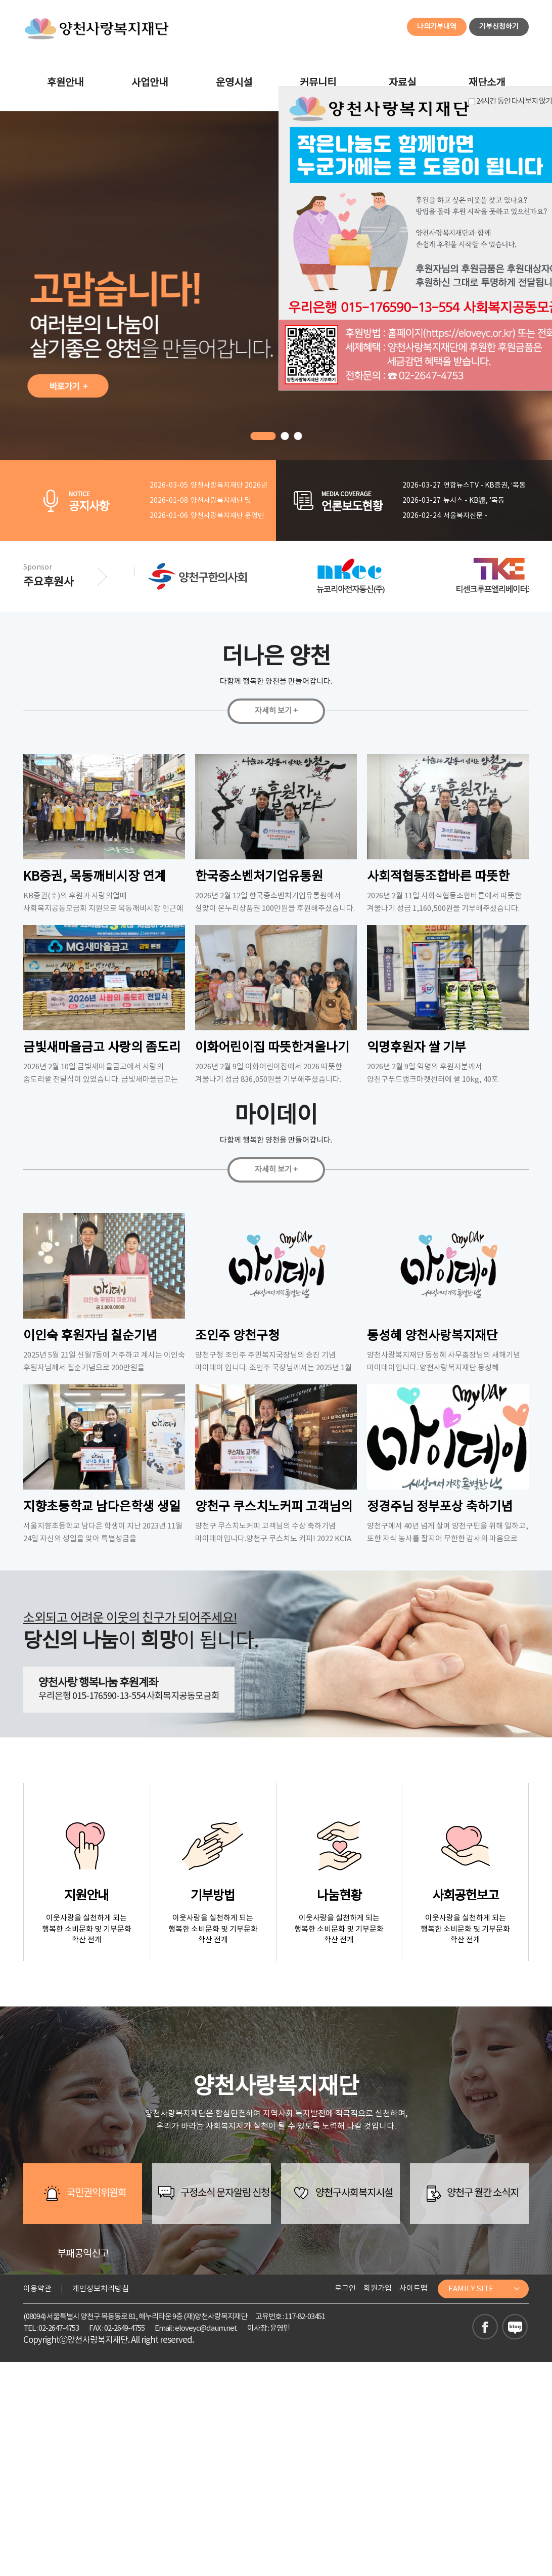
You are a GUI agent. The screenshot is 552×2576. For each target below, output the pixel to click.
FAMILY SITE (484, 2289)
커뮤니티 (318, 83)
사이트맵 (413, 2288)
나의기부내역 (436, 27)
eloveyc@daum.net (206, 2328)
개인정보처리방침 (100, 2289)
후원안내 (65, 83)
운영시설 (234, 83)
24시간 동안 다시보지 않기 (510, 101)
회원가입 (377, 2288)
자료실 (402, 83)
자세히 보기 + (276, 711)
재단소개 (487, 83)
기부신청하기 (499, 27)
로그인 (345, 2288)
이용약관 (37, 2289)
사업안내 (149, 83)
